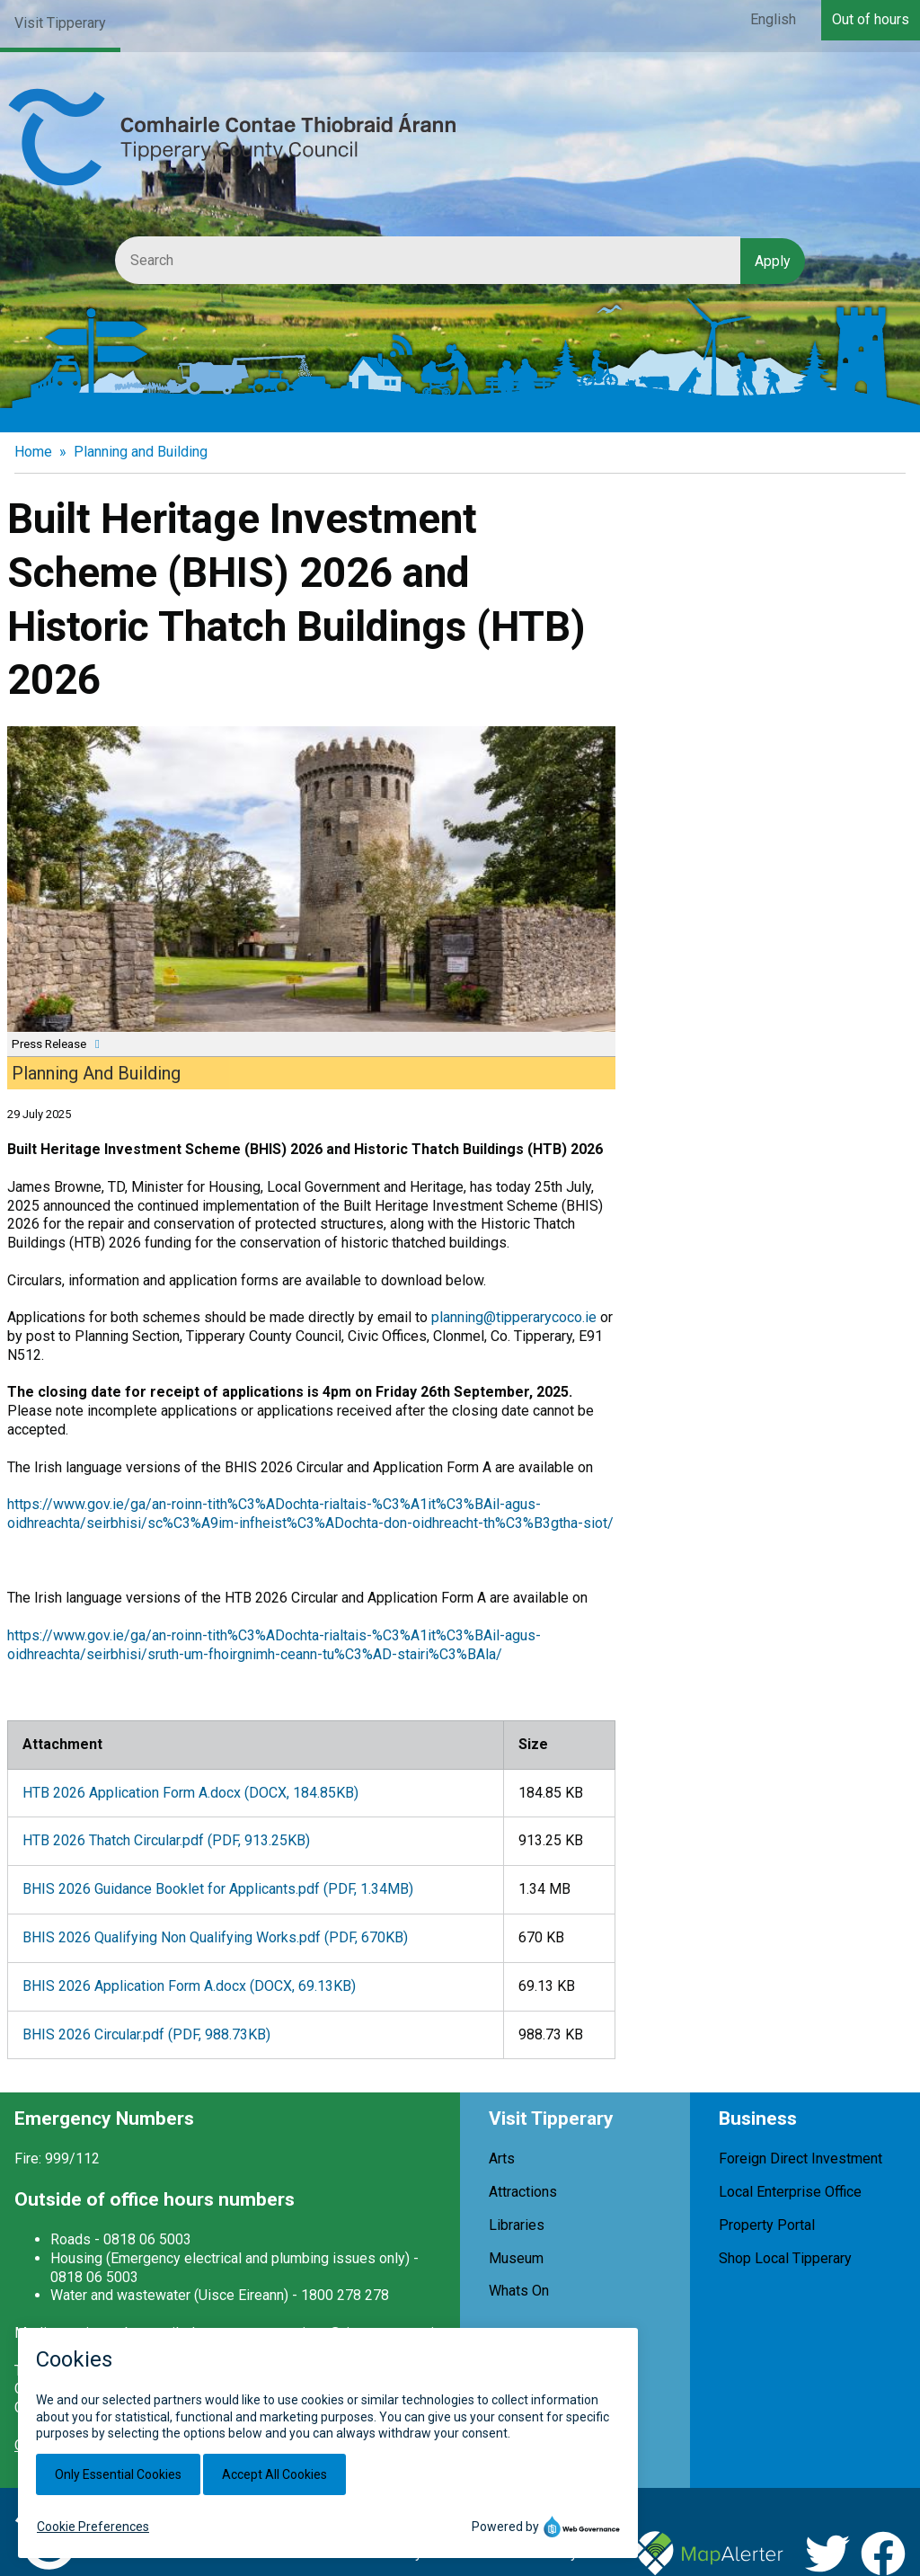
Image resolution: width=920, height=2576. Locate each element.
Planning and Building (141, 451)
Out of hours (870, 19)
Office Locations (65, 2445)
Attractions (523, 2191)
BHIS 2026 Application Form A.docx (189, 1985)
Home (33, 451)
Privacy (399, 2553)
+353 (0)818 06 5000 (368, 2388)
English (773, 19)
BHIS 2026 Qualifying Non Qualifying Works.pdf (215, 1937)
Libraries (516, 2225)
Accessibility (537, 2553)
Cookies (459, 2553)
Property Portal (767, 2225)
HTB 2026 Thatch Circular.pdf (166, 1840)
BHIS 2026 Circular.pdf (146, 2034)
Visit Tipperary (60, 22)
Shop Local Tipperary (785, 2258)
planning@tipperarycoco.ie (514, 1317)
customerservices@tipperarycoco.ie (328, 2332)
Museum (516, 2258)
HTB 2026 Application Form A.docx (190, 1792)
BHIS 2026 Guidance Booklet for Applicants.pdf (217, 1888)
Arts (502, 2158)
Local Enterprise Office (790, 2191)
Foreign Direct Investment (800, 2158)
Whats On (519, 2290)
